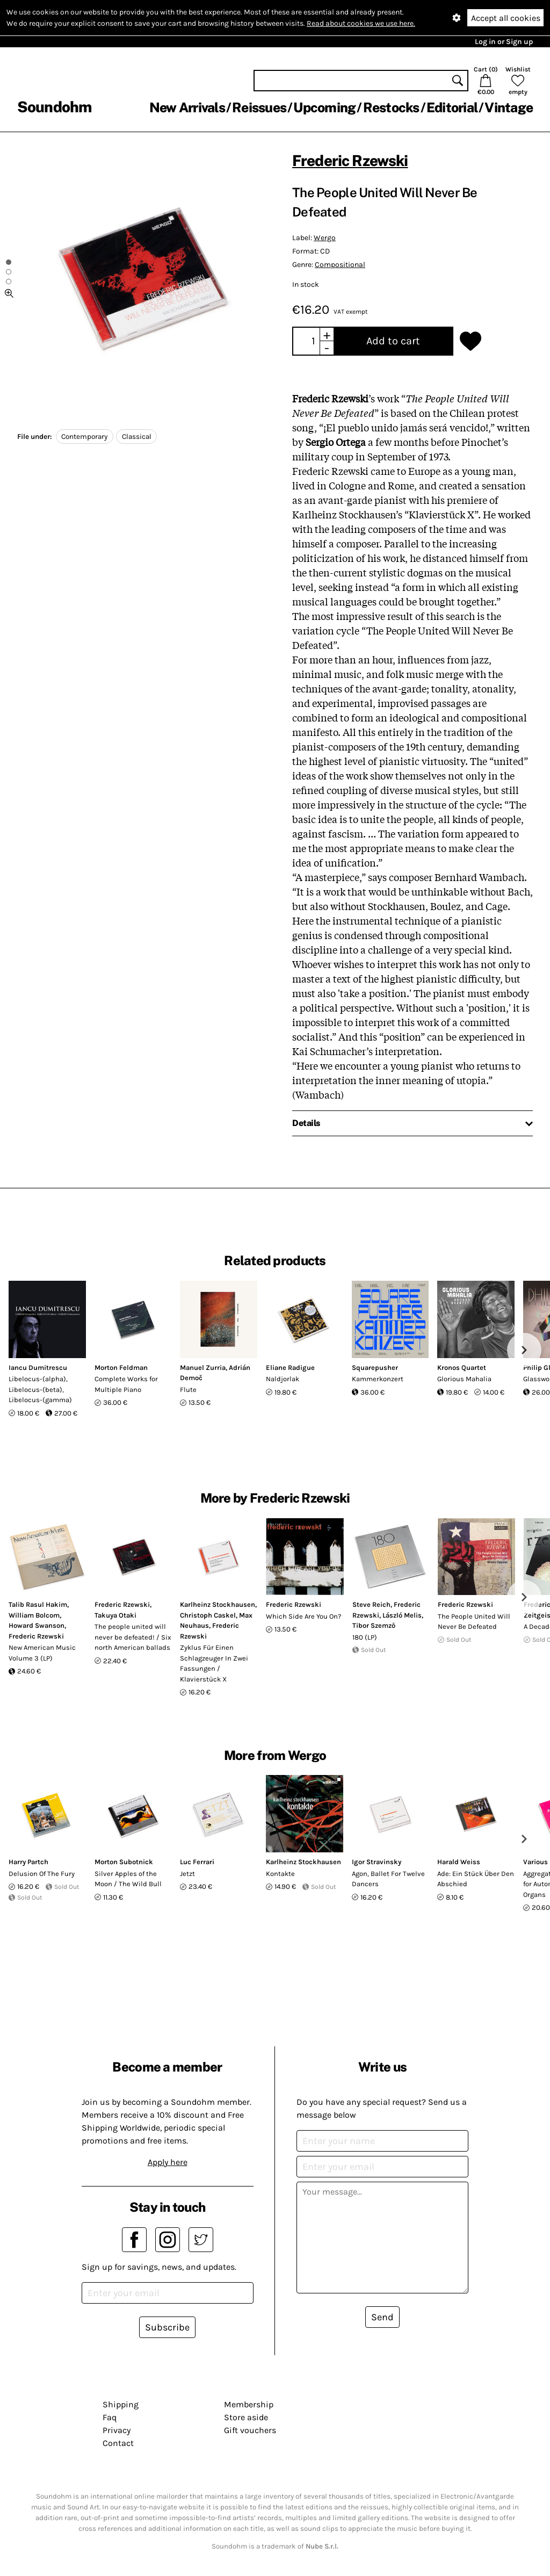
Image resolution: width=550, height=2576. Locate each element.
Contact (118, 2443)
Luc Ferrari (197, 1862)
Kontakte (280, 1874)
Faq (110, 2417)
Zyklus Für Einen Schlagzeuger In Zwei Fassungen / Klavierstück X (214, 1663)
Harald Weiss (458, 1862)
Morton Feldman (121, 1367)
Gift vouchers (250, 2430)
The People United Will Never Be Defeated (474, 1621)
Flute (188, 1390)
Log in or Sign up (504, 41)
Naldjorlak (282, 1379)
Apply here (167, 2162)
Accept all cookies (505, 18)
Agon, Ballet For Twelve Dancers (388, 1879)
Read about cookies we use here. (361, 23)
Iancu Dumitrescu (38, 1367)
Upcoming (324, 107)
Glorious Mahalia (464, 1379)
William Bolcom (34, 1615)
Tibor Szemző (373, 1625)
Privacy (117, 2430)
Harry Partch (28, 1862)
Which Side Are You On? (303, 1616)
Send (382, 2317)
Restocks (391, 107)
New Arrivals (187, 107)
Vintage (508, 107)
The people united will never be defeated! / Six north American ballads (133, 1636)
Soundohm (54, 107)
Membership (248, 2404)
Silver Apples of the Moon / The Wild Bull (128, 1879)
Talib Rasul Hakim (38, 1604)
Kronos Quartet (461, 1367)
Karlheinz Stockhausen (217, 1604)
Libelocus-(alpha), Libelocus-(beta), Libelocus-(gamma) (40, 1389)
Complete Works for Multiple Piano (126, 1384)
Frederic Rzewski (350, 160)
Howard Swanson (36, 1625)
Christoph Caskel (208, 1615)
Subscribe (167, 2327)
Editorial (451, 107)
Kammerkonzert (377, 1379)
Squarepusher (375, 1367)
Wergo (325, 237)
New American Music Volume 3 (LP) (42, 1652)
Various (535, 1862)
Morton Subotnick (124, 1862)
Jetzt (187, 1874)
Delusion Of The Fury (42, 1874)
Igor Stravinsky (376, 1862)
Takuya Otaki (115, 1615)
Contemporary (84, 436)
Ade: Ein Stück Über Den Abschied (475, 1879)
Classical (136, 436)
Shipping (121, 2404)
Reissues (259, 107)
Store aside (246, 2417)
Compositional (340, 264)
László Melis (402, 1615)
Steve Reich (371, 1604)
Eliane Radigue (290, 1367)
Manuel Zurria (203, 1367)
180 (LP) (364, 1637)
